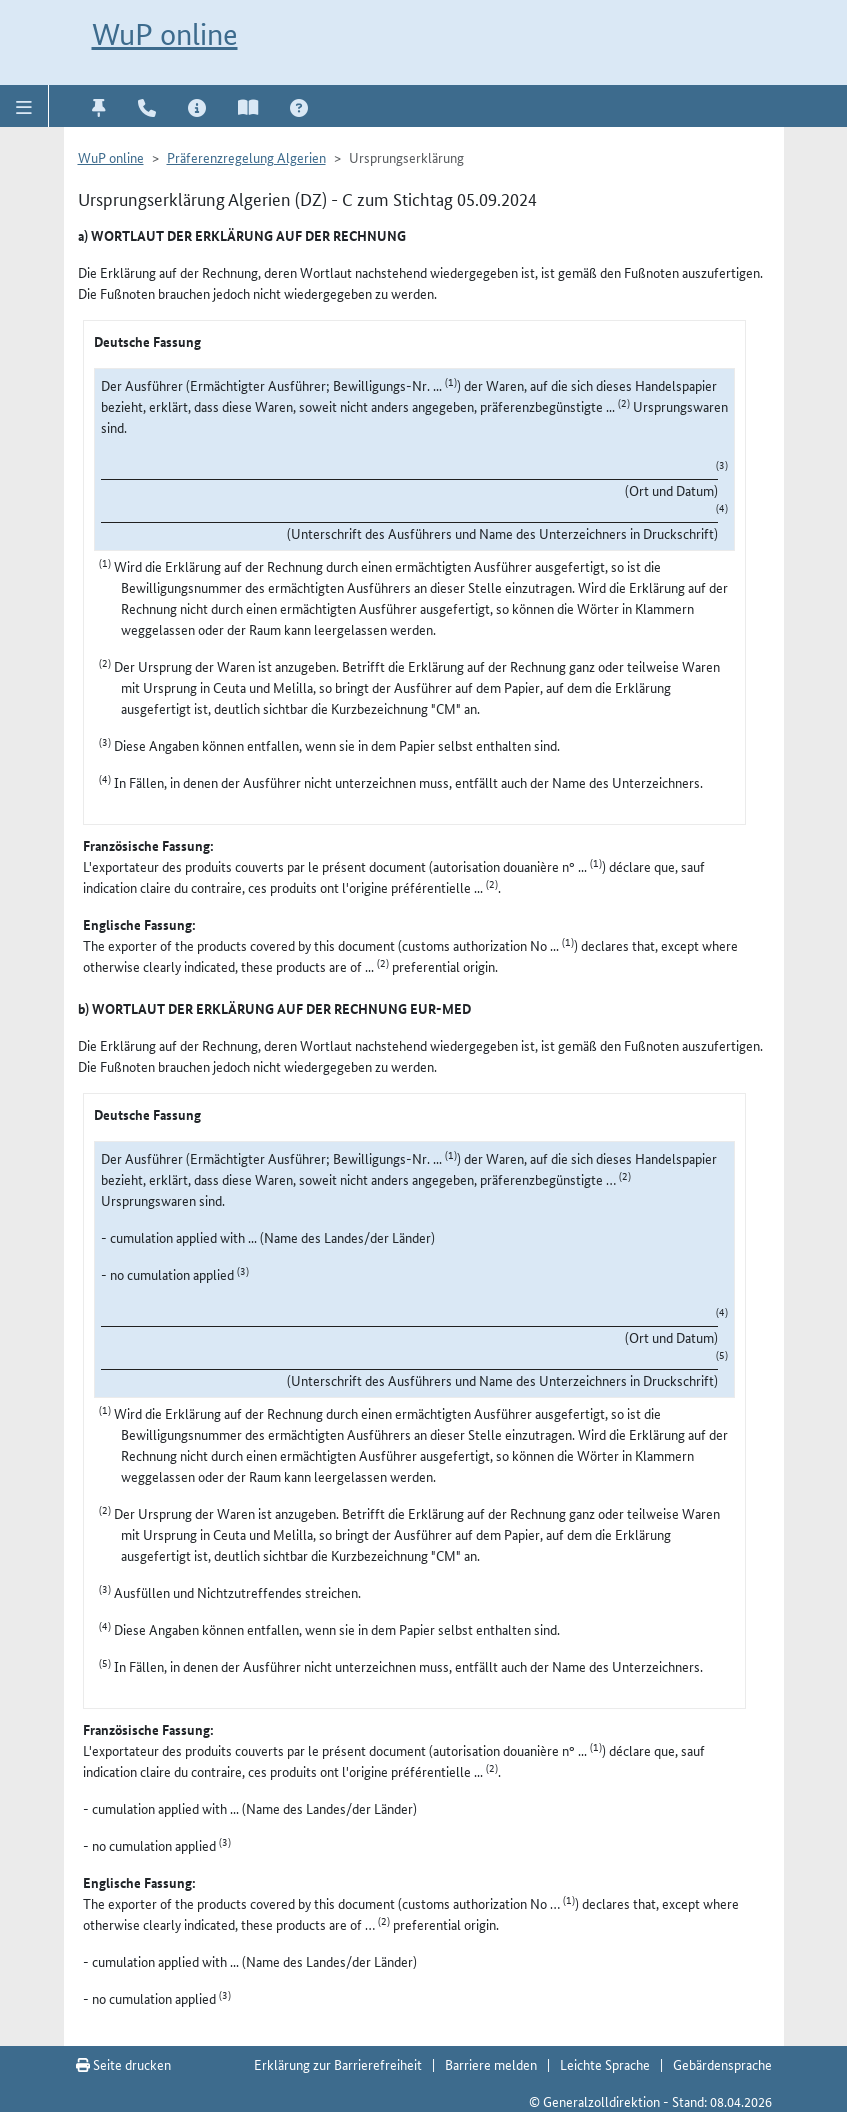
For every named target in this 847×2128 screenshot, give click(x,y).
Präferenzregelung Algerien (246, 157)
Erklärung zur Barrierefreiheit (338, 2064)
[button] (24, 106)
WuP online (165, 34)
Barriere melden (491, 2064)
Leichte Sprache (605, 2064)
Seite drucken (123, 2064)
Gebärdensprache (722, 2064)
